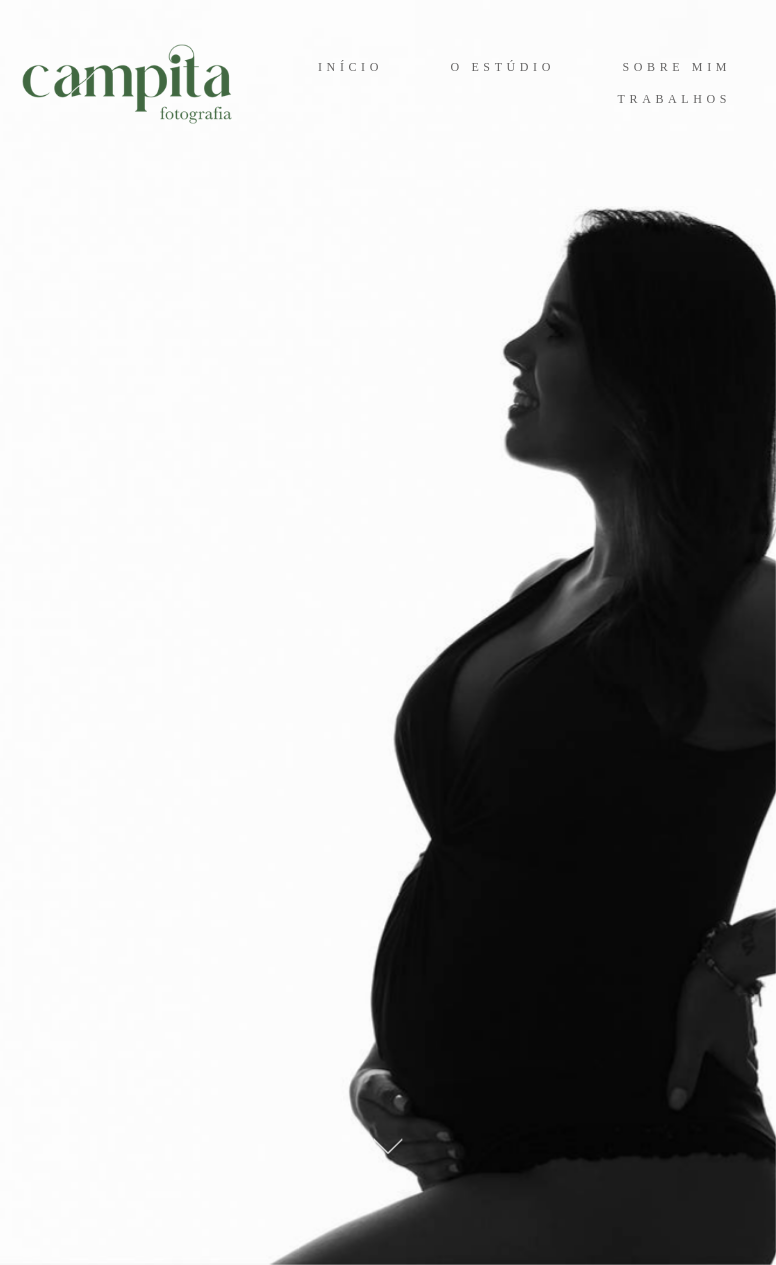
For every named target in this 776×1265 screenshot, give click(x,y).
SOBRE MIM (677, 67)
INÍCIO (350, 67)
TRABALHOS (674, 99)
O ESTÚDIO (503, 67)
